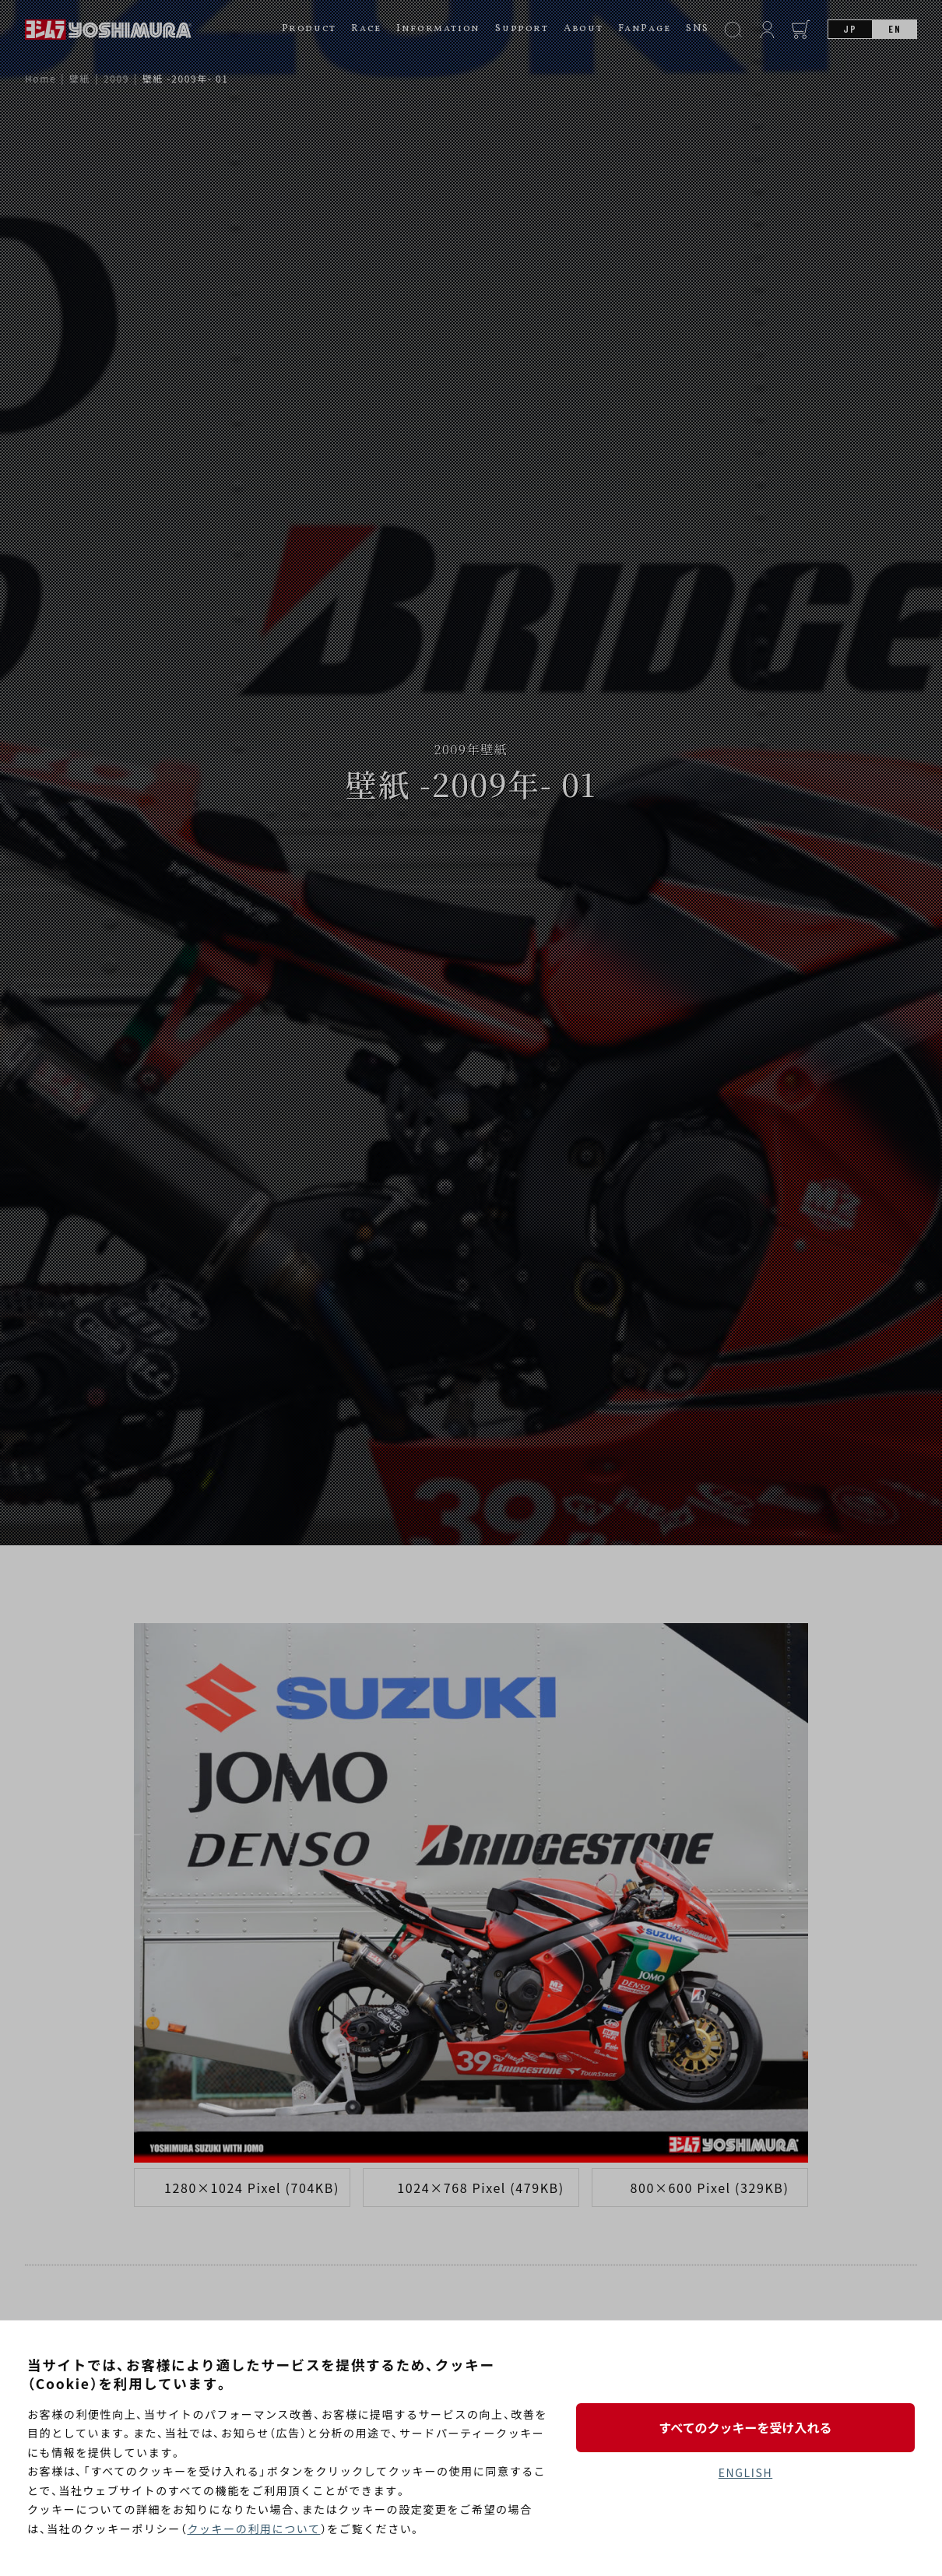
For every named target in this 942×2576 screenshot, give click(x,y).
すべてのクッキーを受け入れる (745, 2427)
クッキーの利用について (253, 2528)
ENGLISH (745, 2472)
